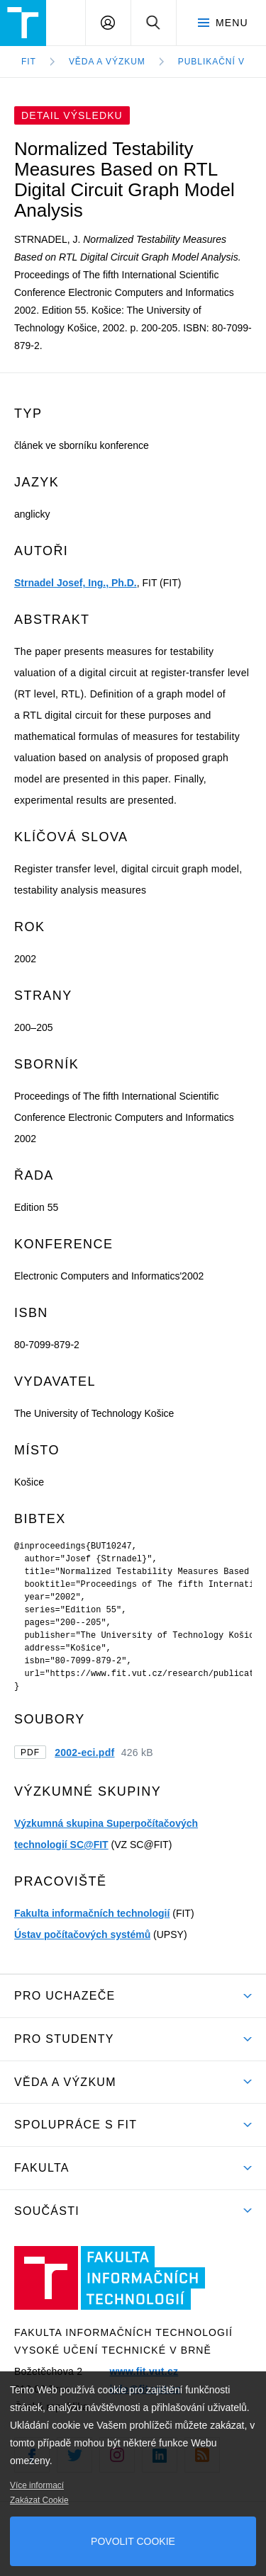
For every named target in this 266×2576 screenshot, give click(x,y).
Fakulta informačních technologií (92, 1913)
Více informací (37, 2485)
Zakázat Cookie (39, 2500)
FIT (28, 62)
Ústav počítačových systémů (82, 1934)
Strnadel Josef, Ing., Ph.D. (75, 582)
